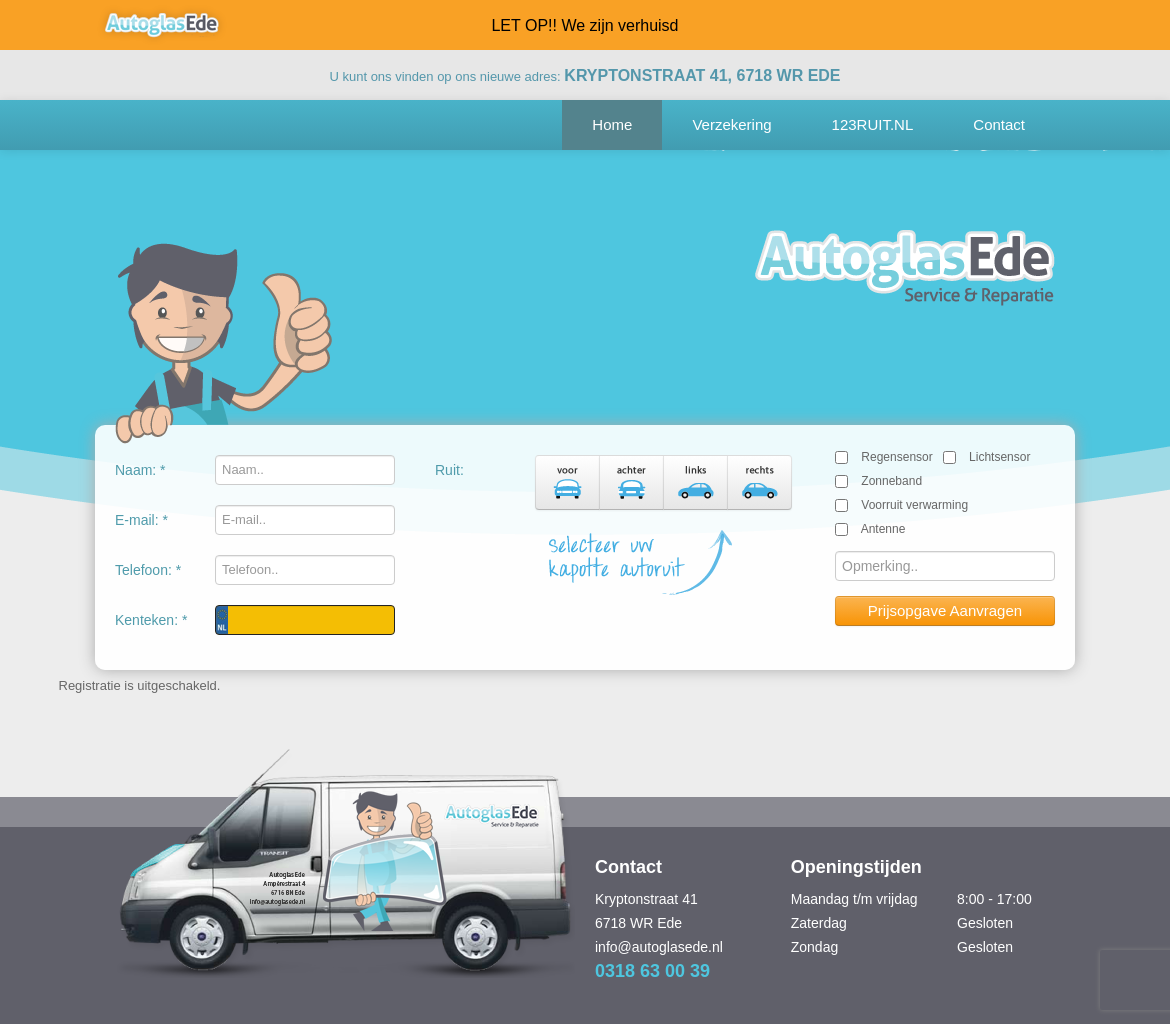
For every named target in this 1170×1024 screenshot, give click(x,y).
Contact (999, 124)
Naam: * (140, 470)
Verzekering (731, 124)
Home (612, 124)
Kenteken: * (151, 620)
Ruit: (449, 470)
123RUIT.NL (873, 124)
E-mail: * (141, 520)
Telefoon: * (148, 570)
